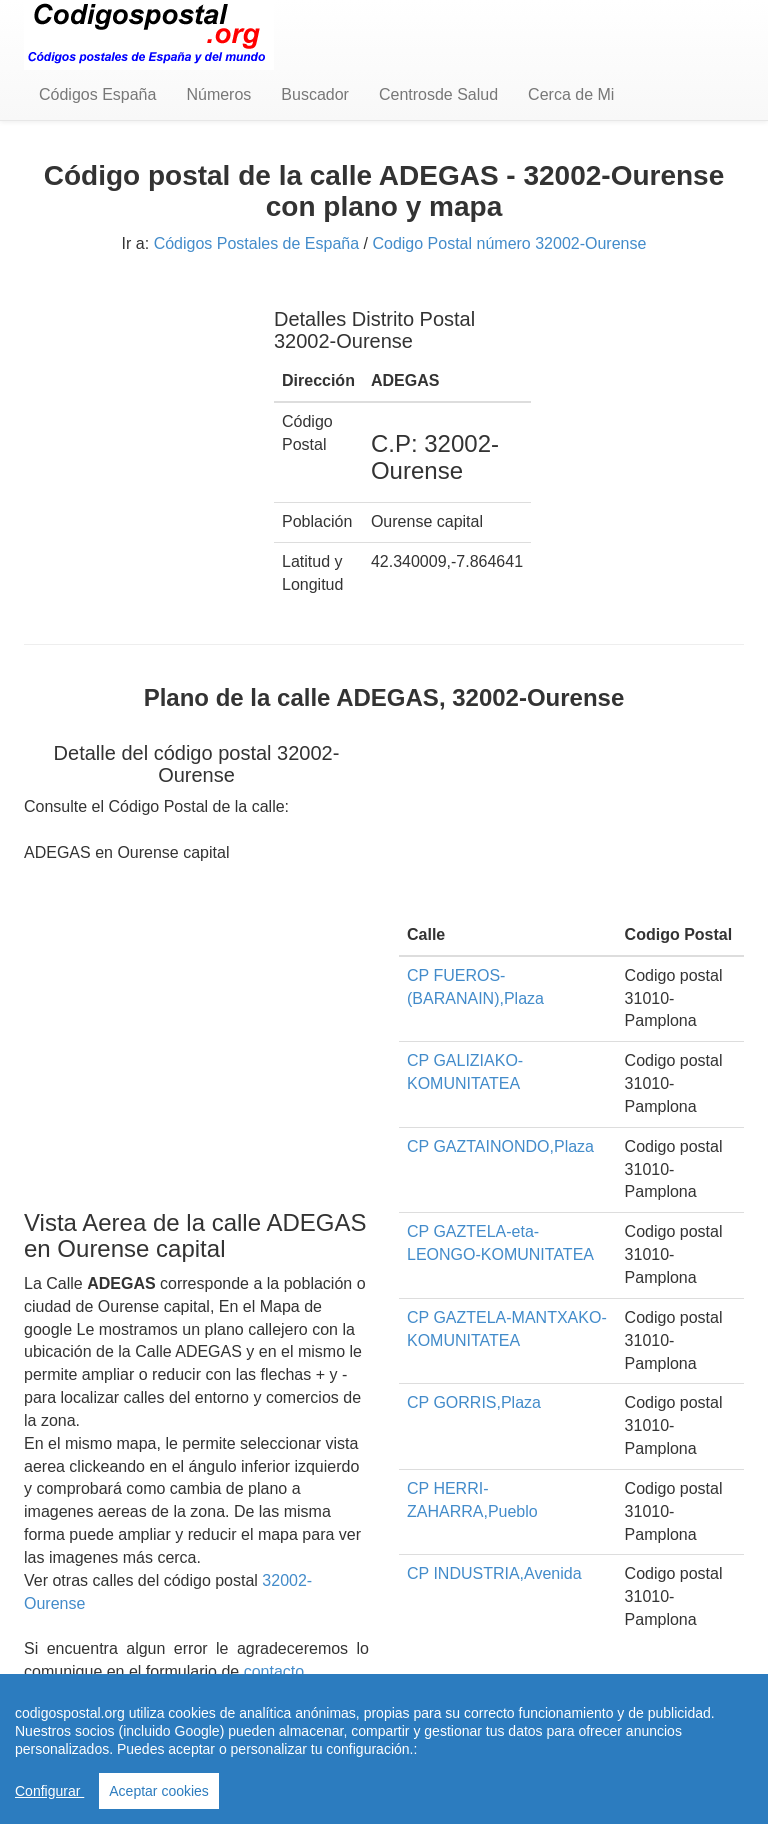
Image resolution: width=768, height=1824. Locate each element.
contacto (274, 1671)
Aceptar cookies (159, 1791)
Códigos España (97, 94)
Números (218, 94)
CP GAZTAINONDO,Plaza (500, 1146)
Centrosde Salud (438, 94)
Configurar (49, 1791)
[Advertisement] (134, 388)
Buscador (315, 94)
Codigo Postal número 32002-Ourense (509, 243)
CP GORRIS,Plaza (474, 1402)
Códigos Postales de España (256, 243)
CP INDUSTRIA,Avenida (494, 1573)
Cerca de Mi (571, 94)
